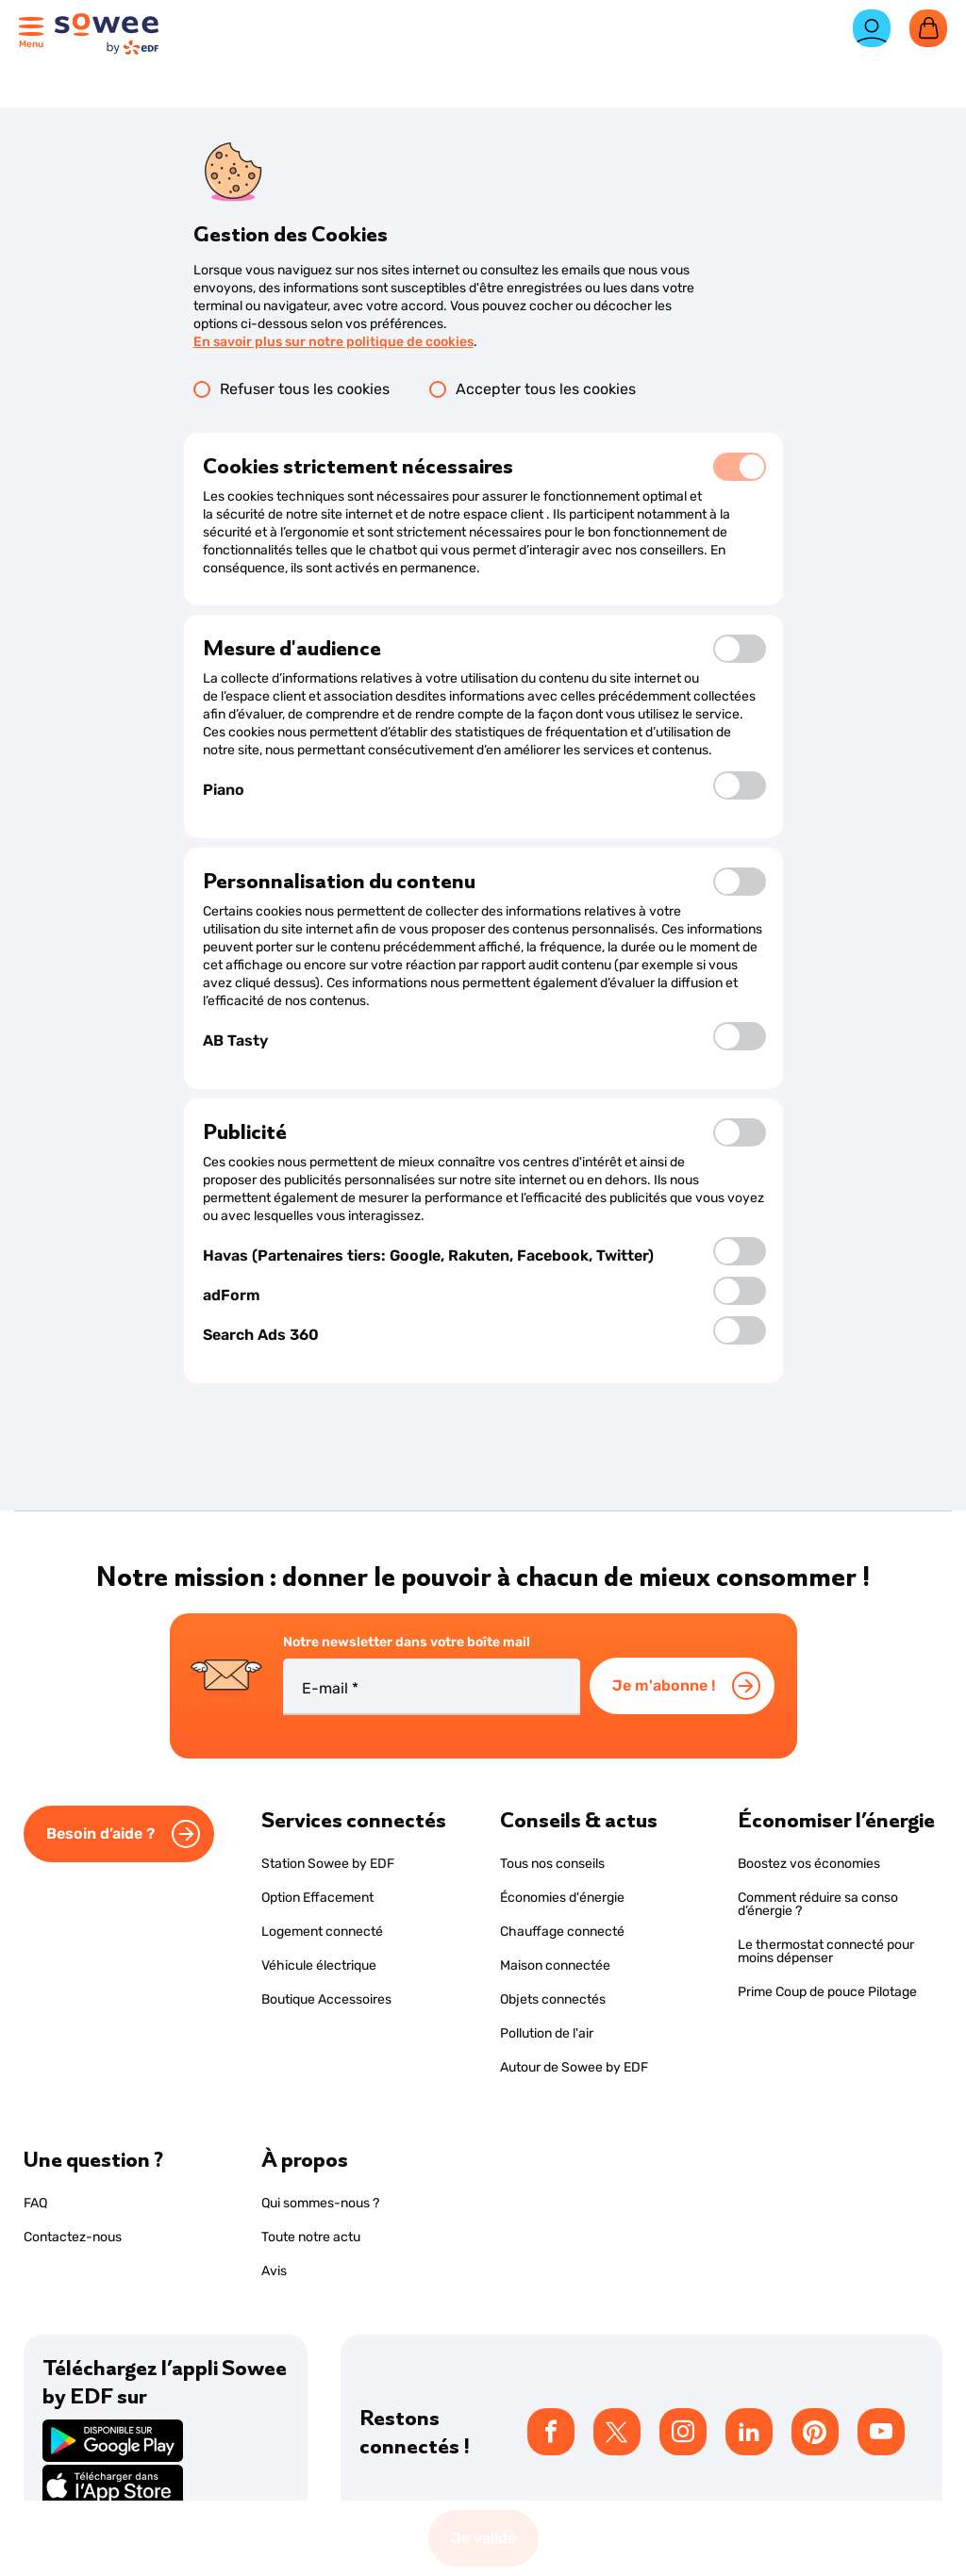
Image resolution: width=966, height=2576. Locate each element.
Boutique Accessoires (326, 1999)
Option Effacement (317, 1898)
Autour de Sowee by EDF (574, 2067)
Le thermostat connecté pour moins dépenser (826, 1951)
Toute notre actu (310, 2237)
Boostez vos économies (809, 1864)
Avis (274, 2271)
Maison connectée (555, 1965)
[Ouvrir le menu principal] (34, 31)
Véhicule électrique (318, 1965)
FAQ (35, 2203)
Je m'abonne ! (663, 1685)
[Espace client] (872, 36)
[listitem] (551, 2431)
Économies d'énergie (562, 1898)
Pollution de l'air (546, 2033)
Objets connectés (553, 1999)
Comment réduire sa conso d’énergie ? (818, 1904)
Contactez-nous (73, 2237)
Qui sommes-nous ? (320, 2203)
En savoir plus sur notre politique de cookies (333, 342)
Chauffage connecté (562, 1932)
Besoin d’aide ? (100, 1833)
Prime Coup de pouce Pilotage (827, 1992)
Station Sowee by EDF (327, 1864)
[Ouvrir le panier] (928, 28)
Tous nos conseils (552, 1864)
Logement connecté (322, 1932)
